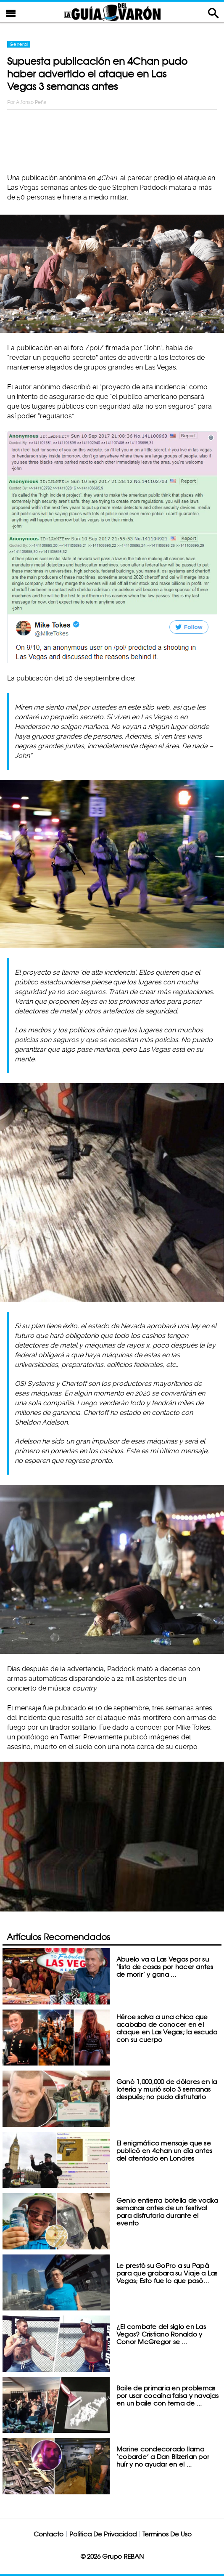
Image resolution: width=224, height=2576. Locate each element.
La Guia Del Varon (112, 12)
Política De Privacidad (103, 2534)
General (19, 44)
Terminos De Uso (167, 2534)
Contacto (48, 2534)
